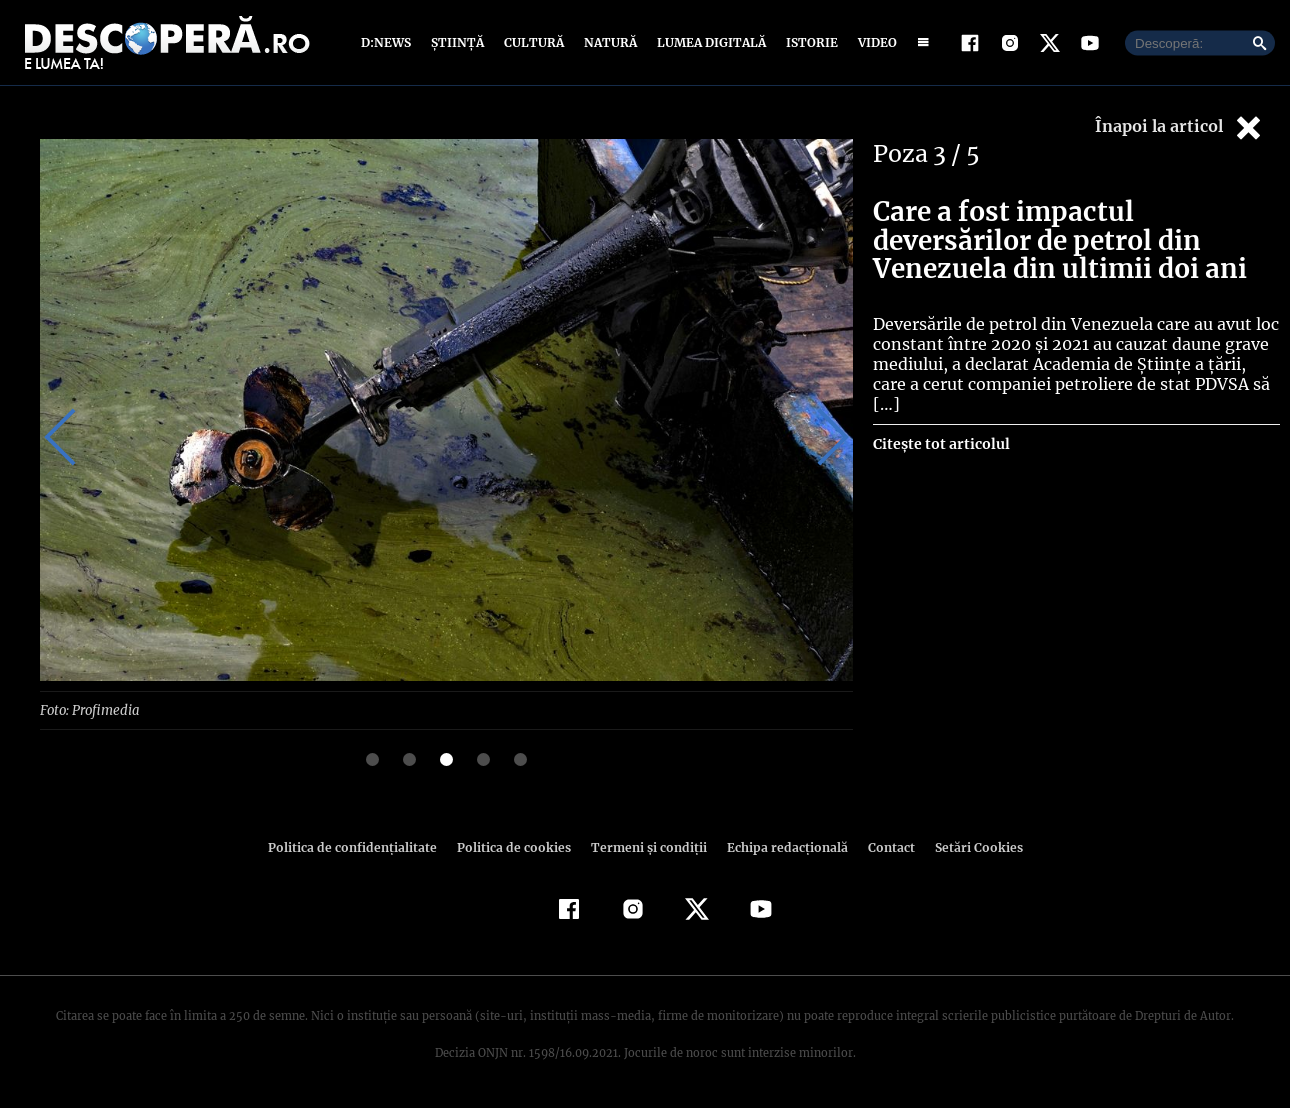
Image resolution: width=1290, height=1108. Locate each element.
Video (873, 42)
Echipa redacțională (781, 846)
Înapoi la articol (1180, 127)
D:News (389, 42)
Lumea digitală (708, 42)
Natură (608, 42)
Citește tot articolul (940, 424)
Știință (458, 42)
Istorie (808, 42)
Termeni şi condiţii (646, 846)
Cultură (533, 42)
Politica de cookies (516, 846)
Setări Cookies (968, 846)
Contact (883, 846)
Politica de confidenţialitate (361, 846)
